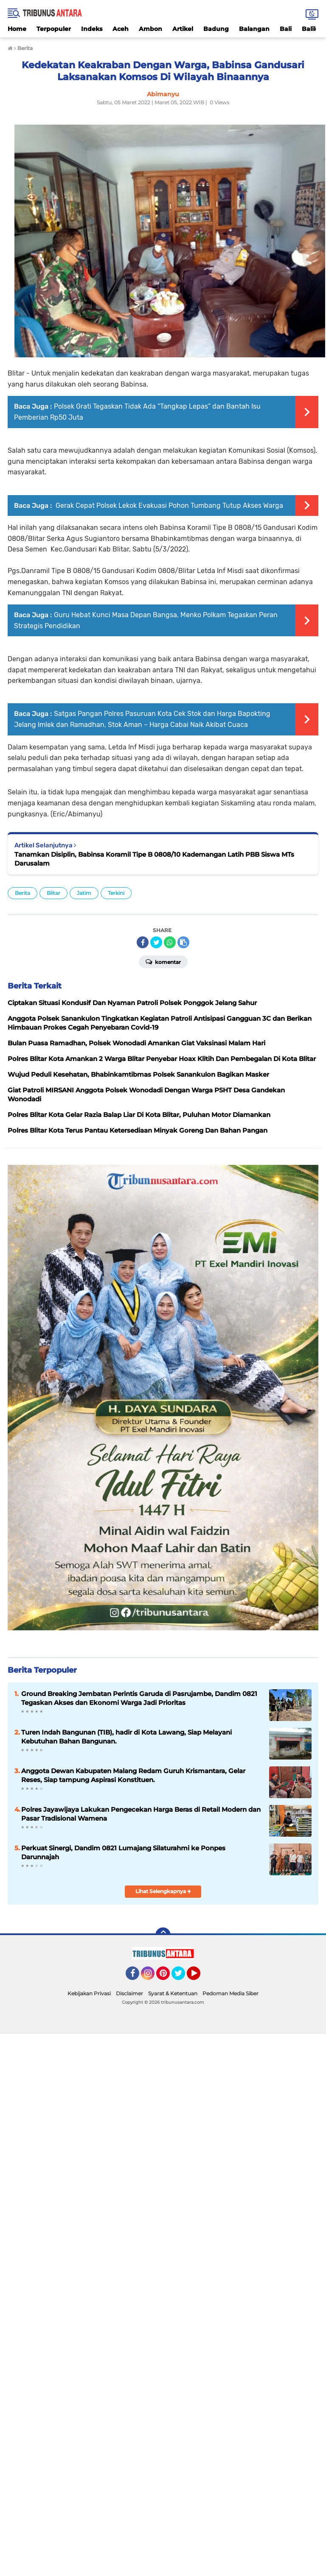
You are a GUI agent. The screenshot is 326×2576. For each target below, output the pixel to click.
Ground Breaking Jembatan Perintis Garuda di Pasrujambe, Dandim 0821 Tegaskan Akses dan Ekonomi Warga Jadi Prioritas (139, 1698)
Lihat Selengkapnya (163, 1891)
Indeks (91, 29)
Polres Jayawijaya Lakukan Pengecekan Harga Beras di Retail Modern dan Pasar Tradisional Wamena (141, 1813)
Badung (216, 29)
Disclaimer (129, 1993)
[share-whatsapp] (170, 942)
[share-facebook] (143, 942)
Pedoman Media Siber (230, 1993)
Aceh (120, 29)
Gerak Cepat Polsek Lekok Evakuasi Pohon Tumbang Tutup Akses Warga (168, 505)
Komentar (163, 961)
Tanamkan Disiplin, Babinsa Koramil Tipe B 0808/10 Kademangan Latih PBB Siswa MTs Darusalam (154, 858)
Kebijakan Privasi (89, 1993)
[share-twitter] (156, 942)
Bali (286, 29)
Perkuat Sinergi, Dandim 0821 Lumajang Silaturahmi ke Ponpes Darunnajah (123, 1852)
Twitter (182, 1977)
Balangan (254, 29)
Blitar (53, 893)
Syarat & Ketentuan (172, 1993)
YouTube (199, 1977)
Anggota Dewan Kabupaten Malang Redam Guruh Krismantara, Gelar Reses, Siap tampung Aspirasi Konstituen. (133, 1775)
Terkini (116, 893)
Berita (22, 893)
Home (17, 29)
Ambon (150, 29)
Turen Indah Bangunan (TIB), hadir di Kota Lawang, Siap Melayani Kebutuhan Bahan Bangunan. (126, 1736)
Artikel (182, 29)
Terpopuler (54, 29)
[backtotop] (163, 1935)
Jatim (84, 893)
